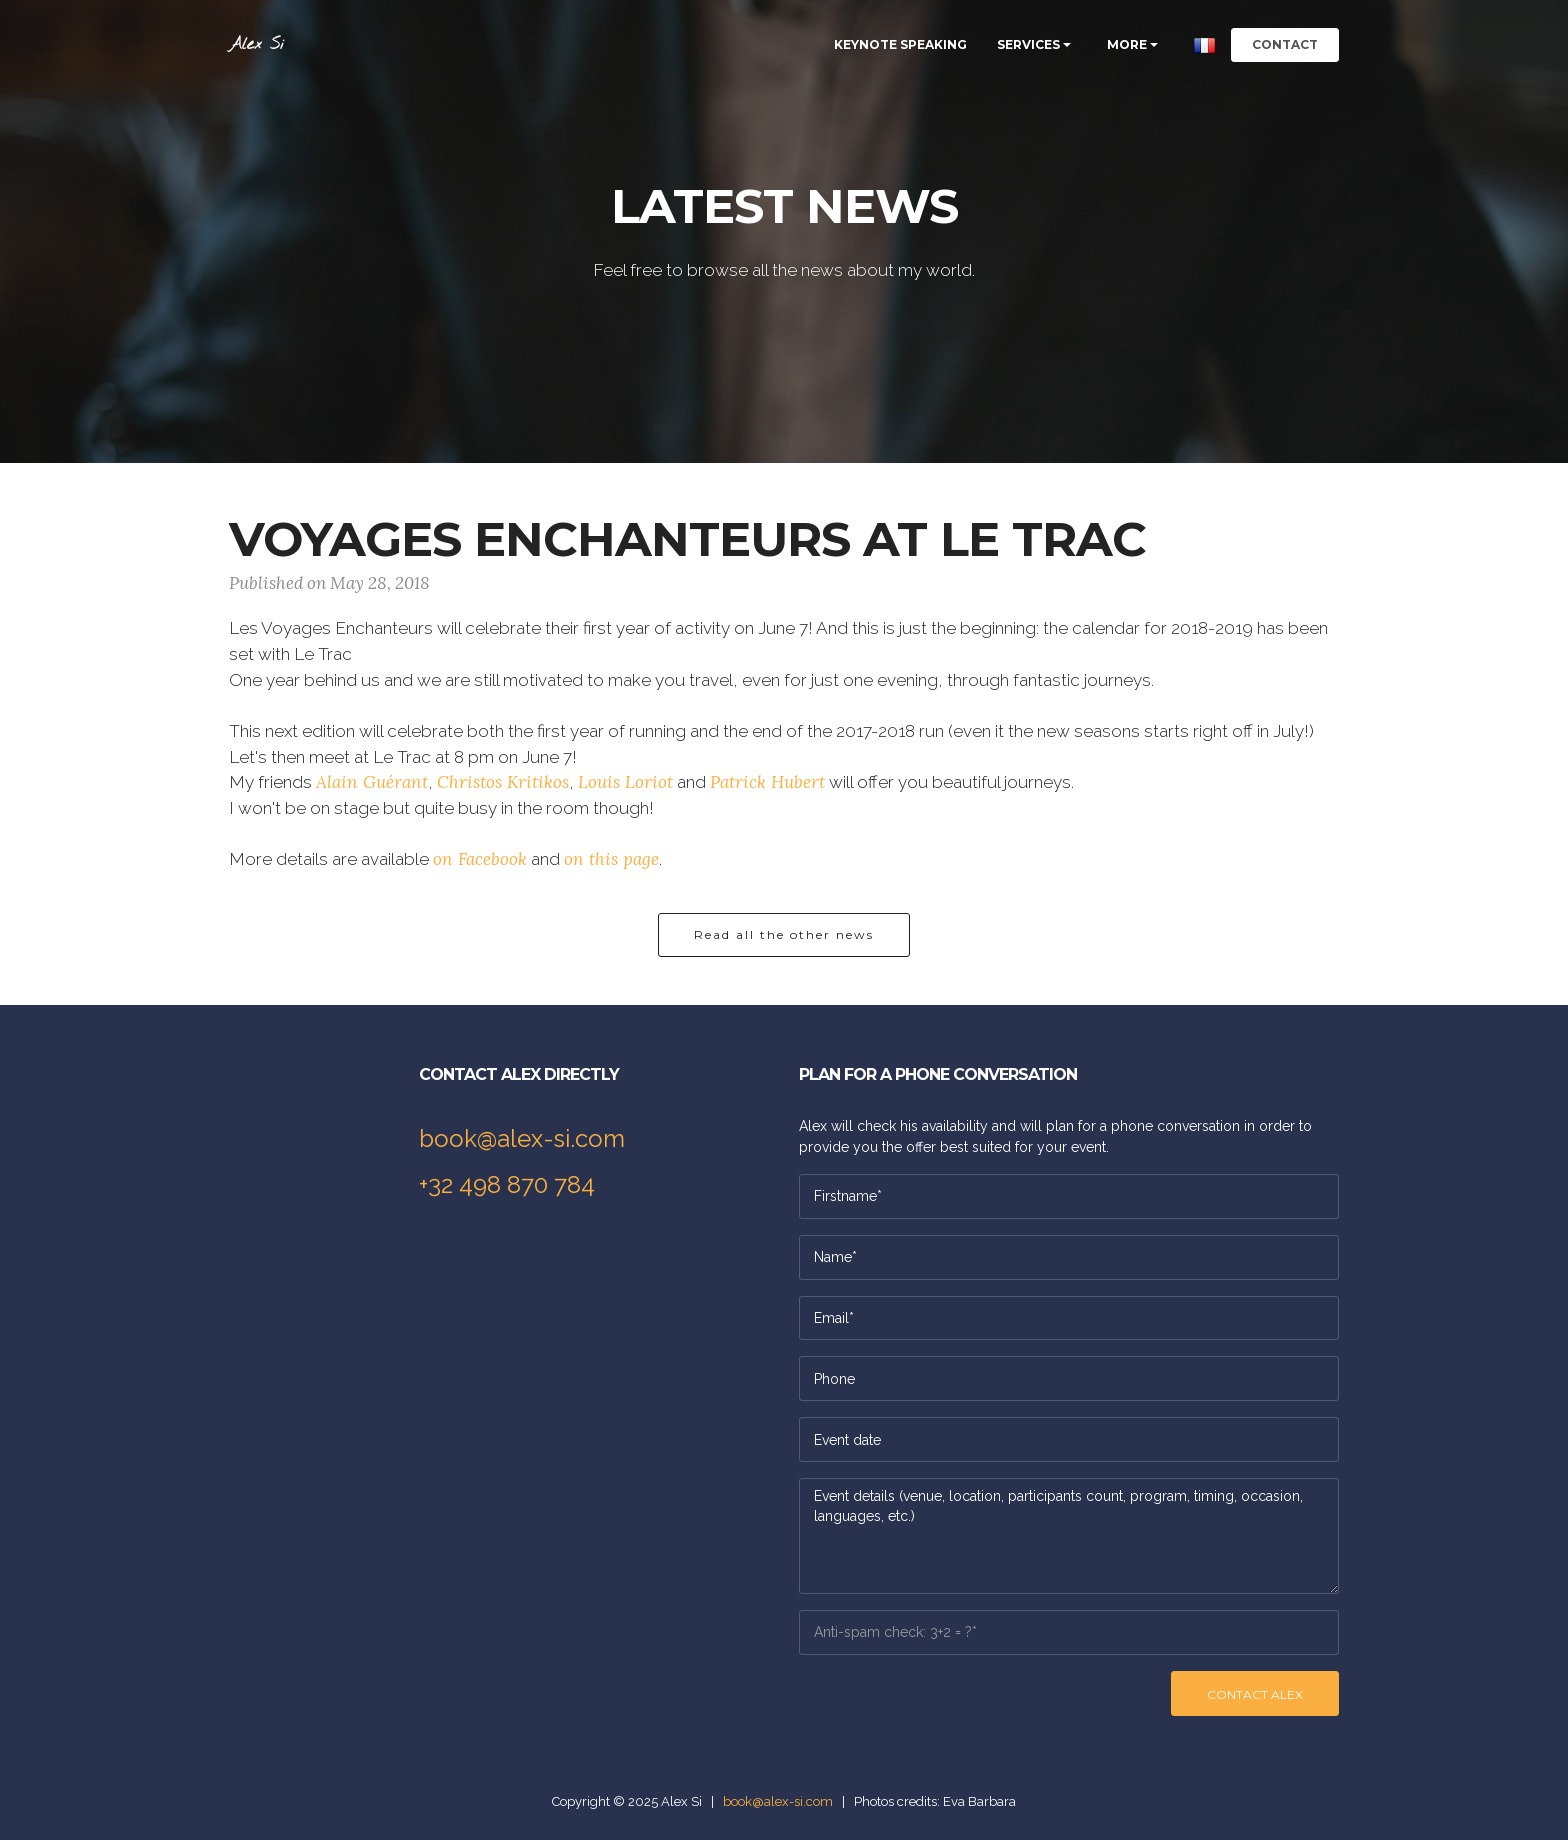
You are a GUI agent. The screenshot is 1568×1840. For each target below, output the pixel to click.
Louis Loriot (625, 782)
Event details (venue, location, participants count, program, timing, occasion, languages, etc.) (1069, 1536)
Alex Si (256, 44)
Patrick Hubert (767, 782)
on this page (611, 859)
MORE (1127, 44)
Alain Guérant (372, 782)
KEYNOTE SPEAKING (900, 44)
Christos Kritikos (503, 782)
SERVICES (1028, 44)
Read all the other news (784, 934)
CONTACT (1285, 44)
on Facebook (480, 859)
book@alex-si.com (522, 1138)
